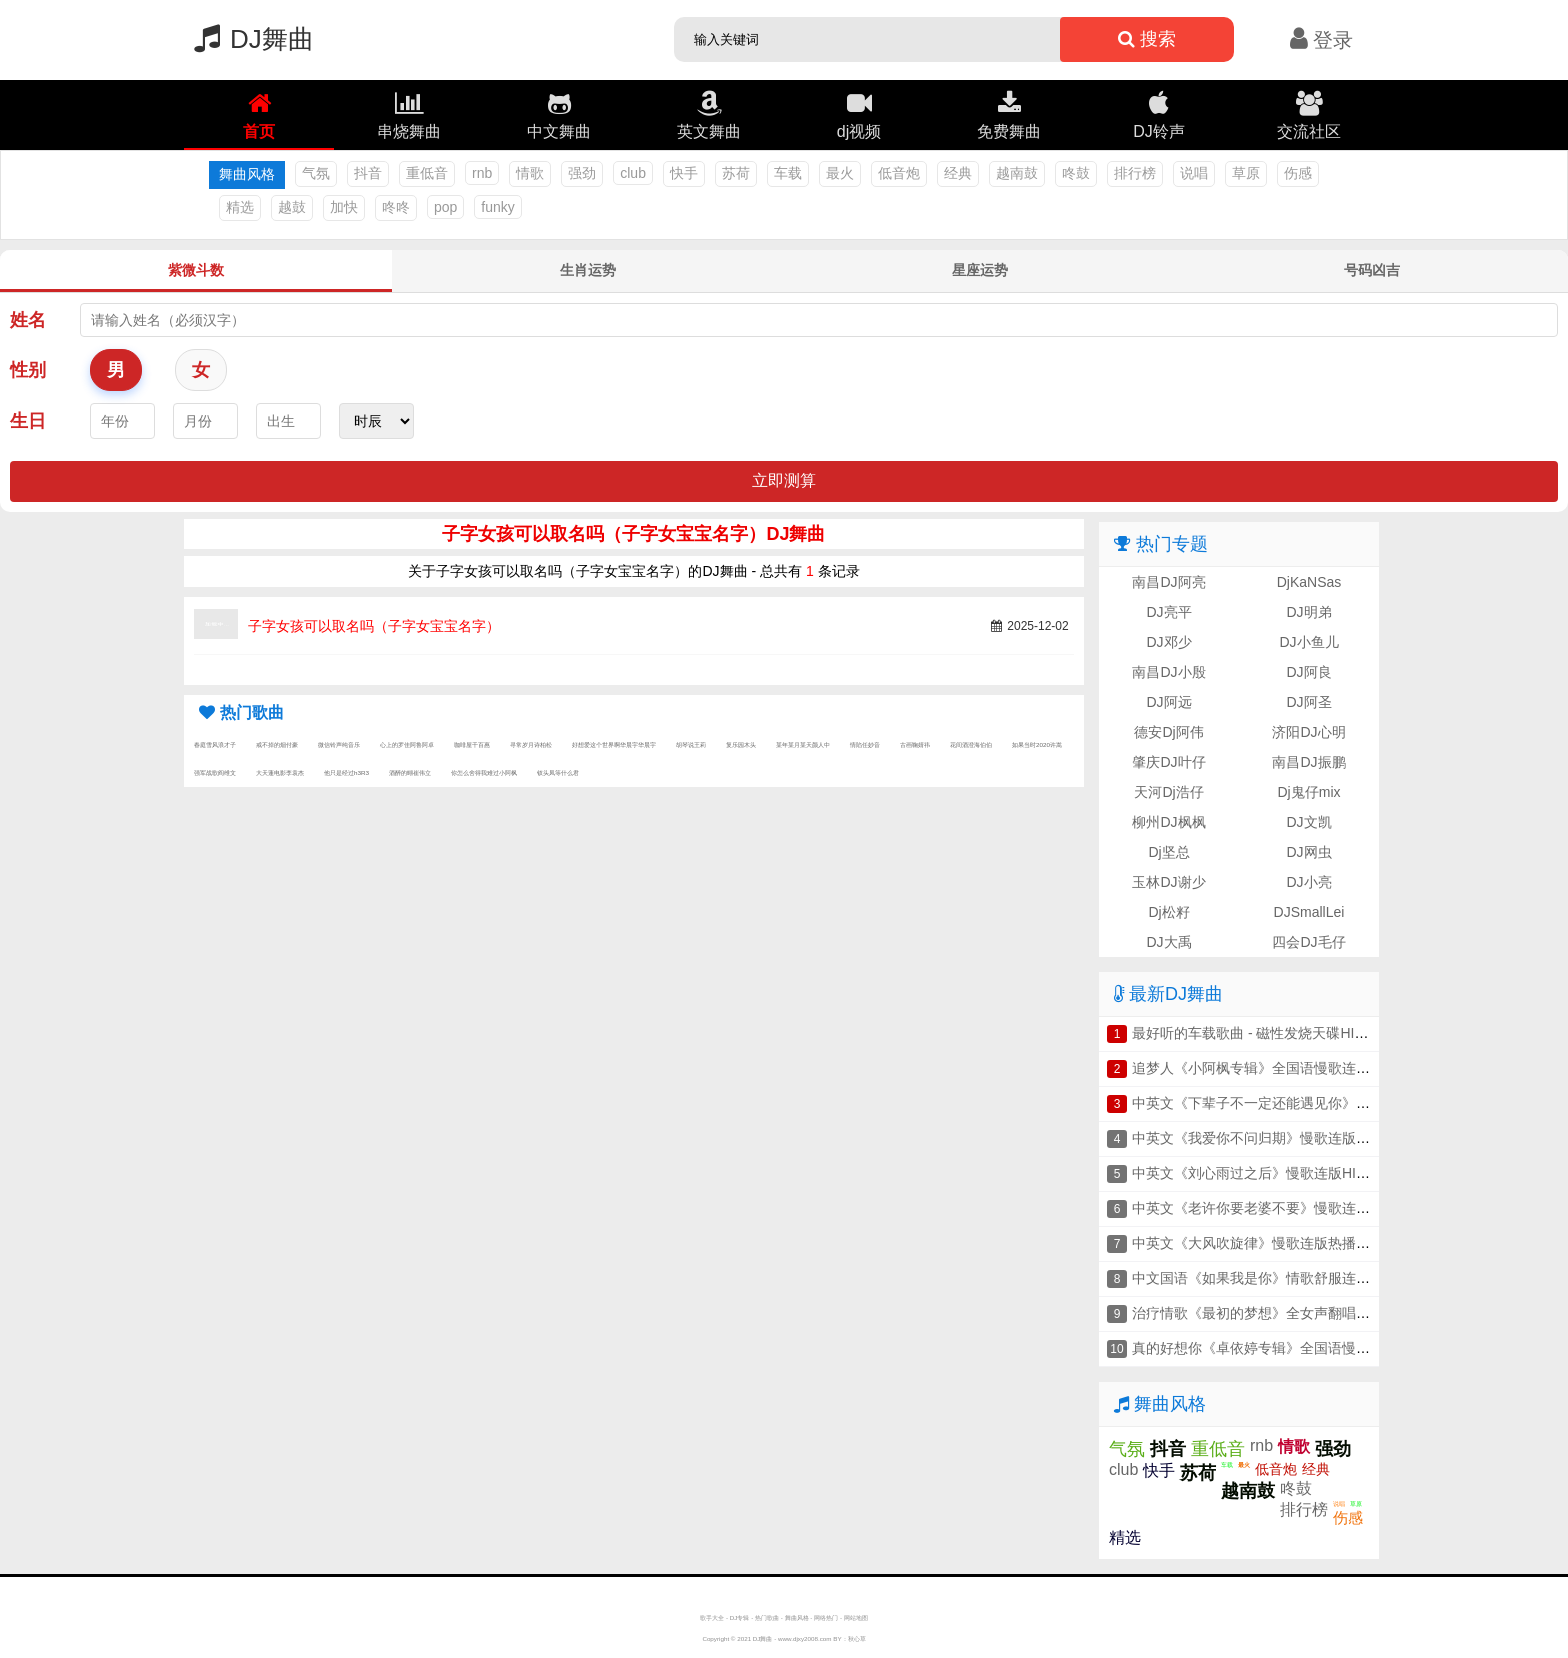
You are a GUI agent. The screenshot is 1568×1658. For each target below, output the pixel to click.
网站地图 (856, 1617)
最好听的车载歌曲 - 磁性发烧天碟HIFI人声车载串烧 (1291, 1033)
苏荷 (736, 173)
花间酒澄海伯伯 (971, 744)
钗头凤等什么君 (558, 772)
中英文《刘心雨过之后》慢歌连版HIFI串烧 (1264, 1173)
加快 (344, 207)
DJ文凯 (1308, 822)
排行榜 (1135, 173)
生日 (28, 421)
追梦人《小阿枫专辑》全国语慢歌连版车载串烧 (1279, 1068)
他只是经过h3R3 (346, 772)
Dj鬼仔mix (1309, 792)
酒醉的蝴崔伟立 (410, 772)
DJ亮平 (1168, 612)
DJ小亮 (1308, 882)
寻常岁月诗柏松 (531, 744)
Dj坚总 (1168, 852)
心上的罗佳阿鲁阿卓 (407, 744)
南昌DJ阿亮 (1168, 582)
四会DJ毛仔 (1308, 942)
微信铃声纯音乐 (339, 744)
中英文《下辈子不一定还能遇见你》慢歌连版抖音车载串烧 (1314, 1103)
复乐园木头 (741, 744)
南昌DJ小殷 (1168, 672)
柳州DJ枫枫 (1168, 822)
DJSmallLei (1309, 912)
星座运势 (980, 270)
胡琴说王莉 (691, 744)
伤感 (1298, 173)
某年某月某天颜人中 (803, 744)
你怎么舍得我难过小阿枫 (484, 772)
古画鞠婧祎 (915, 744)
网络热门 (826, 1617)
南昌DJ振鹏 (1308, 762)
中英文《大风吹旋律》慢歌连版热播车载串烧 (1272, 1243)
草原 (1246, 173)
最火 (840, 173)
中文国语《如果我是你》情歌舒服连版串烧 (1265, 1278)
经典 (958, 173)
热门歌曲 (767, 1617)
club (633, 173)
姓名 (28, 320)
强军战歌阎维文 (215, 772)
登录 (1321, 40)
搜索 (1147, 39)
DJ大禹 (1168, 942)
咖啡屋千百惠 (472, 744)
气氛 (316, 173)
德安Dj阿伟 (1168, 732)
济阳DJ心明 (1308, 732)
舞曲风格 (797, 1617)
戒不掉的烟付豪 (277, 744)
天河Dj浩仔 (1168, 792)
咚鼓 (1076, 173)
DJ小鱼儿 (1308, 642)
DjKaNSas (1309, 582)
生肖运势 (588, 270)
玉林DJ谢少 (1168, 882)
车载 (788, 173)
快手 (684, 173)
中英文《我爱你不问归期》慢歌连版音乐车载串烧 (1286, 1138)
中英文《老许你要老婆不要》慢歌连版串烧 (1265, 1208)
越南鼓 (1017, 173)
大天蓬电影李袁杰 (280, 772)
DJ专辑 (740, 1617)
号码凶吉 (1372, 270)
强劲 (582, 173)
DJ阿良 (1308, 672)
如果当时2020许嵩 (1037, 744)
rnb (482, 173)
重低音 (427, 173)
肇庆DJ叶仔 (1168, 762)
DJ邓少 (1168, 642)
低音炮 (899, 173)
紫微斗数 (196, 270)
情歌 (530, 173)
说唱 (1194, 173)
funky (497, 207)
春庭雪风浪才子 (215, 744)
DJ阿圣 (1308, 702)
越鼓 (292, 207)
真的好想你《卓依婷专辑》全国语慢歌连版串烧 (1279, 1348)
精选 (240, 207)
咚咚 (396, 207)
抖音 (368, 173)
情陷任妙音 (865, 744)
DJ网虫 (1308, 852)
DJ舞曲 (249, 39)
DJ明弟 (1308, 612)
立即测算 (784, 480)
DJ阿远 (1168, 702)
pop (445, 207)
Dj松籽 (1168, 912)
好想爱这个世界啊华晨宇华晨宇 (614, 744)
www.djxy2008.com (805, 1638)
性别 (28, 370)
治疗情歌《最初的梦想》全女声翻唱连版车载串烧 (1286, 1313)
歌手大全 (712, 1617)
